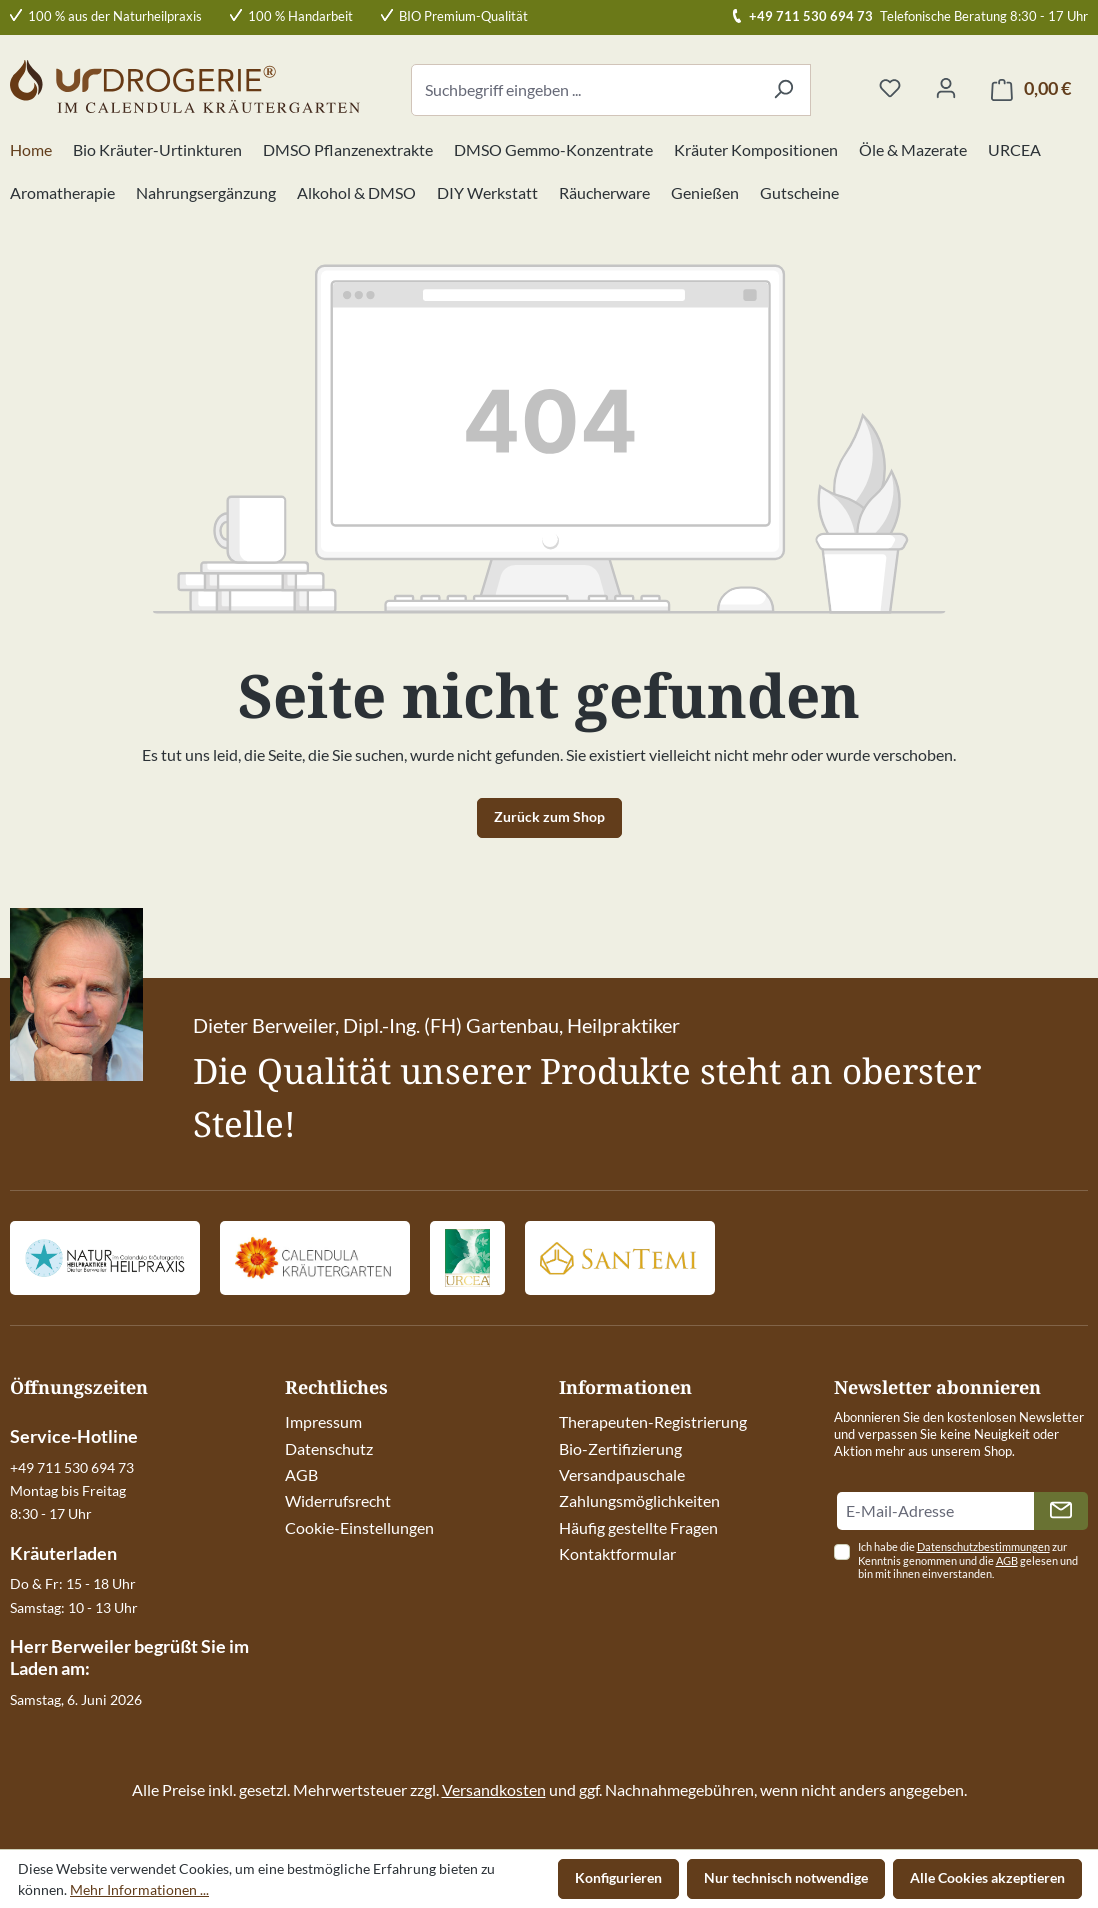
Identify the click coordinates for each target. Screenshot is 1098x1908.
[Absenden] (1061, 1511)
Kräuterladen (63, 1553)
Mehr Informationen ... (139, 1889)
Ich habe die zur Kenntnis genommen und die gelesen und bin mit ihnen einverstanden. (968, 1560)
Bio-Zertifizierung (620, 1448)
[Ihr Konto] (946, 89)
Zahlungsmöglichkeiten (639, 1500)
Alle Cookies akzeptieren (987, 1877)
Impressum (323, 1421)
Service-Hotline (74, 1436)
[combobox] (584, 90)
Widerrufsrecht (338, 1500)
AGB (301, 1474)
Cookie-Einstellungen (359, 1527)
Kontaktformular (617, 1553)
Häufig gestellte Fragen (638, 1527)
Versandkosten (494, 1789)
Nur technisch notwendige (786, 1877)
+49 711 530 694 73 (811, 16)
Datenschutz (329, 1448)
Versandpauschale (622, 1474)
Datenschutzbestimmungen (983, 1546)
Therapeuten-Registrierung (653, 1421)
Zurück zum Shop (549, 816)
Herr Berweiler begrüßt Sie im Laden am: (129, 1657)
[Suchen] (783, 90)
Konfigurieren (618, 1877)
